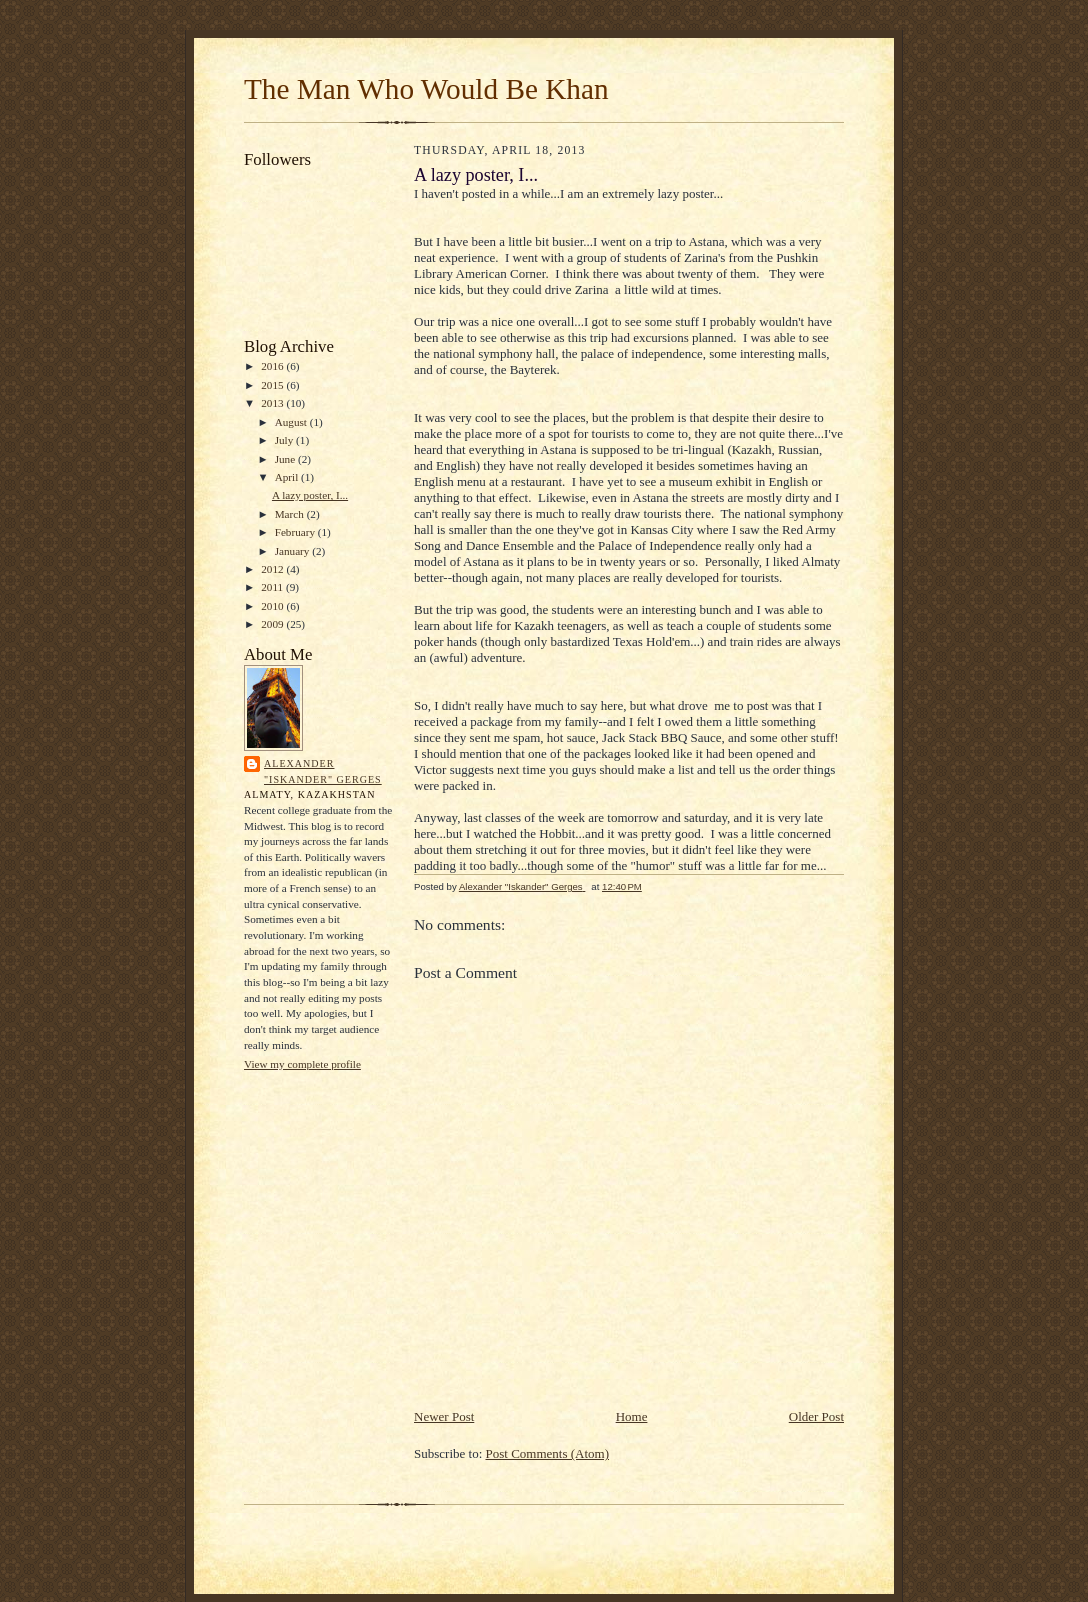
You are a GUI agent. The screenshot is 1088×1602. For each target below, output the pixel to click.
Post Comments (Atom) (548, 1453)
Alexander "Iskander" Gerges (323, 771)
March (291, 514)
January (294, 551)
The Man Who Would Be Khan (426, 89)
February (296, 532)
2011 (273, 587)
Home (632, 1416)
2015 (273, 385)
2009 (273, 624)
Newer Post (444, 1416)
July (285, 440)
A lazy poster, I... (310, 495)
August (292, 422)
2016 (273, 366)
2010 (273, 606)
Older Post (816, 1416)
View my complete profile (302, 1064)
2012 (273, 569)
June (286, 459)
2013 (273, 403)
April (288, 477)
